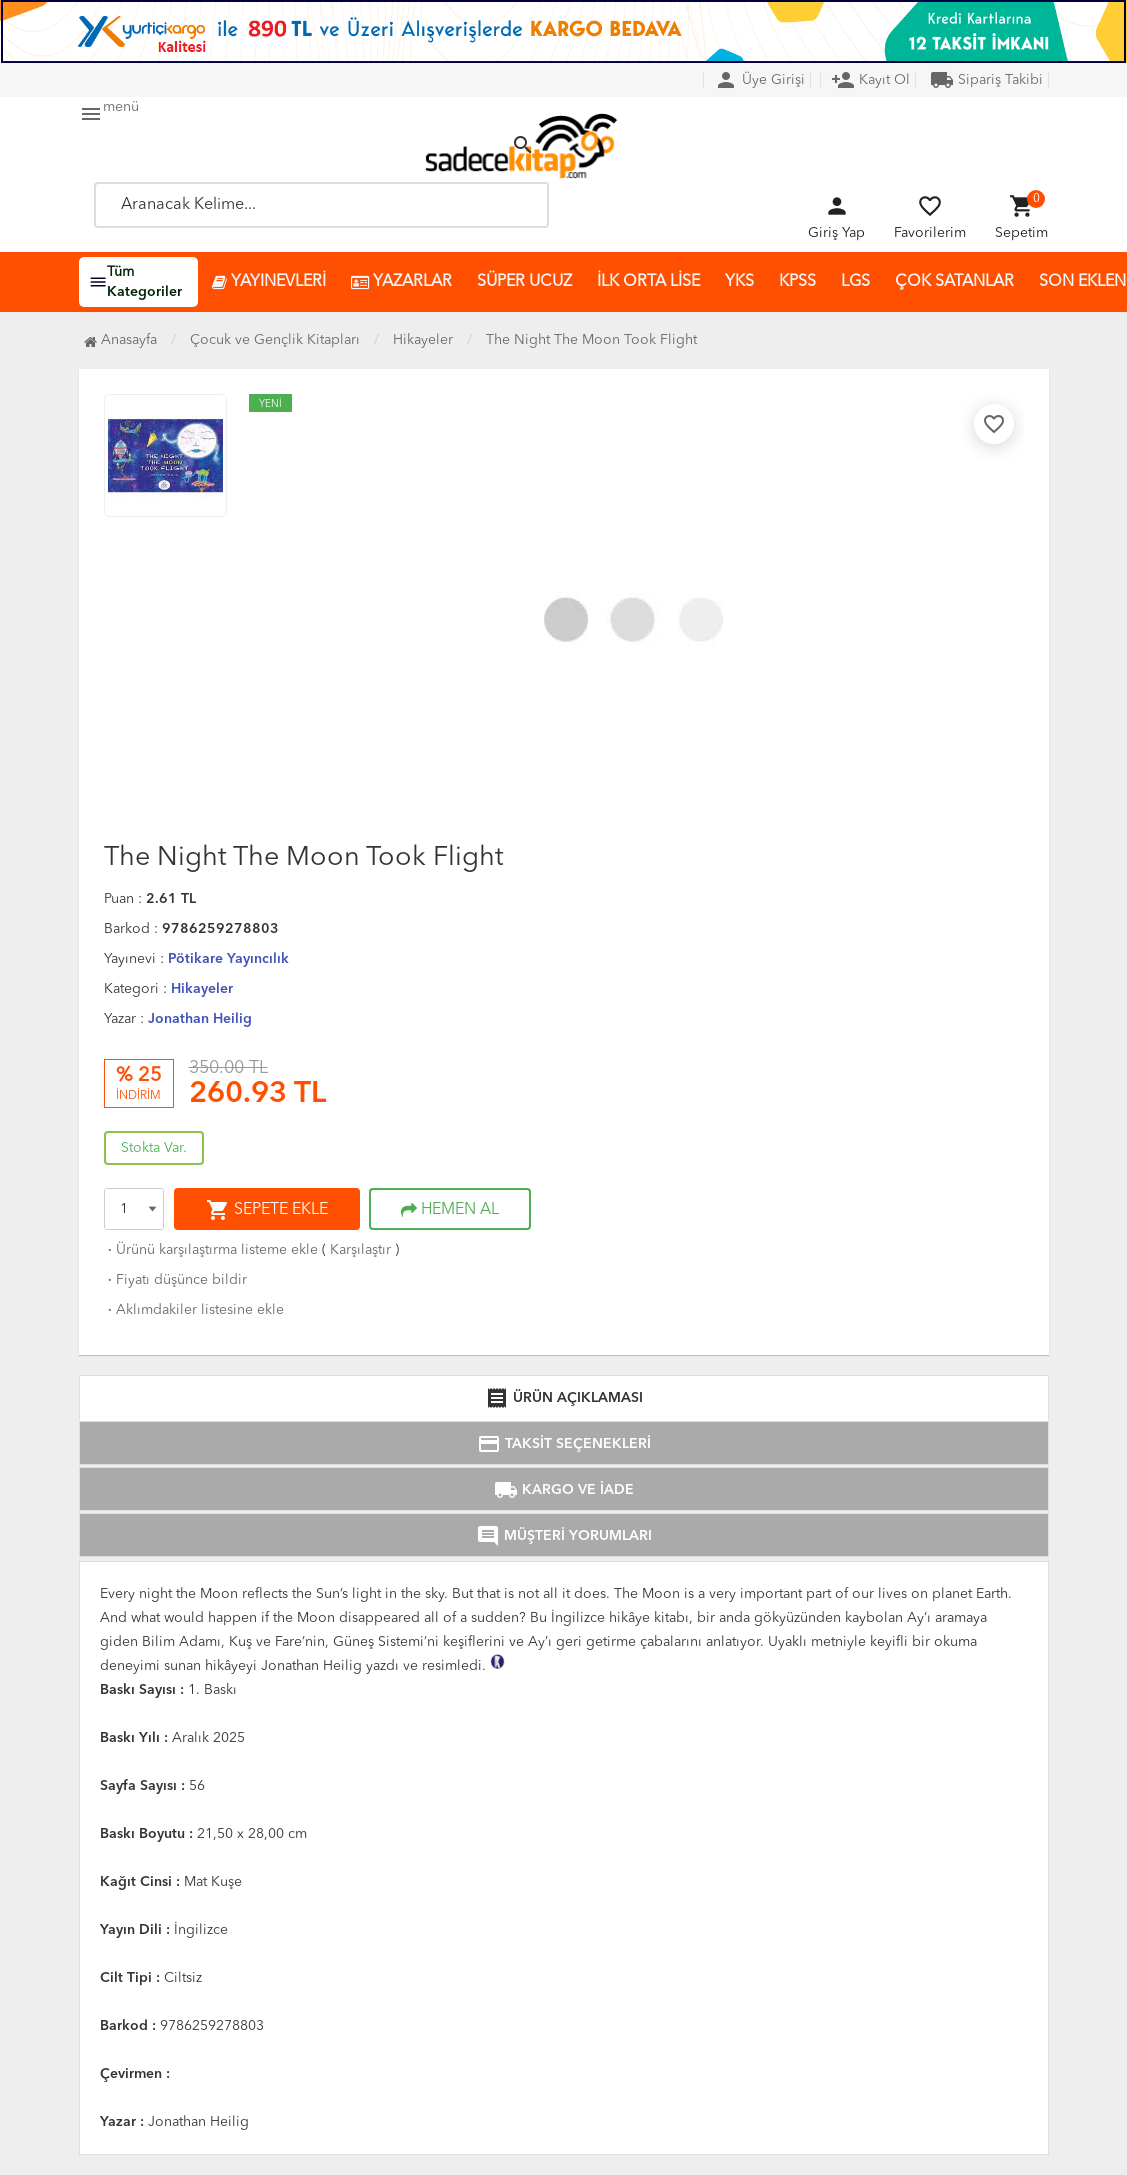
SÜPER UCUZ (524, 282)
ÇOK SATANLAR (954, 282)
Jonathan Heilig (200, 1019)
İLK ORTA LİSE (648, 282)
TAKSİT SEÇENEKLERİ (564, 1444)
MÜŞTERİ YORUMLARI (564, 1536)
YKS (739, 282)
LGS (855, 282)
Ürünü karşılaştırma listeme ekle (211, 1250)
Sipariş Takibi (986, 80)
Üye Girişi (759, 80)
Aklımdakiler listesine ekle (194, 1310)
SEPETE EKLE (267, 1210)
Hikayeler (202, 989)
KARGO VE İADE (564, 1490)
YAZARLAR (401, 282)
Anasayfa (120, 340)
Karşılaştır (360, 1250)
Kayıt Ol (870, 80)
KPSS (797, 282)
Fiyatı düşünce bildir (175, 1280)
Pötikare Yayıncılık (228, 959)
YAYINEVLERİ (269, 282)
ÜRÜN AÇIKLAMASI (564, 1398)
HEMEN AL (450, 1210)
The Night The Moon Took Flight (591, 340)
